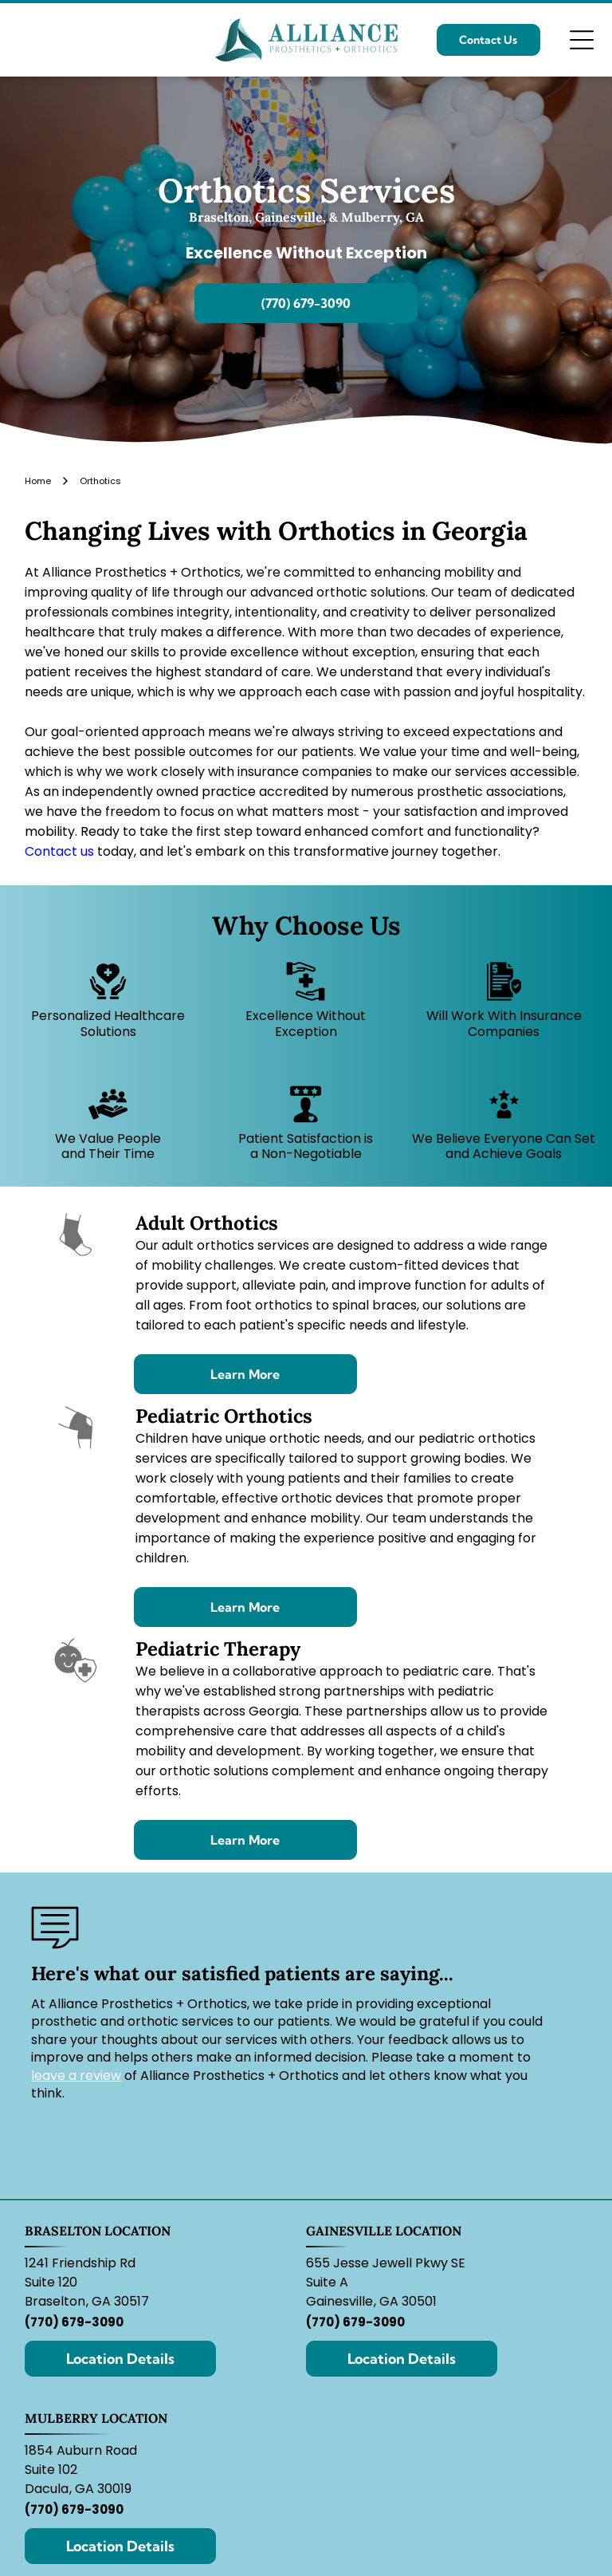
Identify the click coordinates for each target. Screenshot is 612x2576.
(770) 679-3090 (74, 2322)
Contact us (59, 851)
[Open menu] (582, 40)
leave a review (76, 2075)
